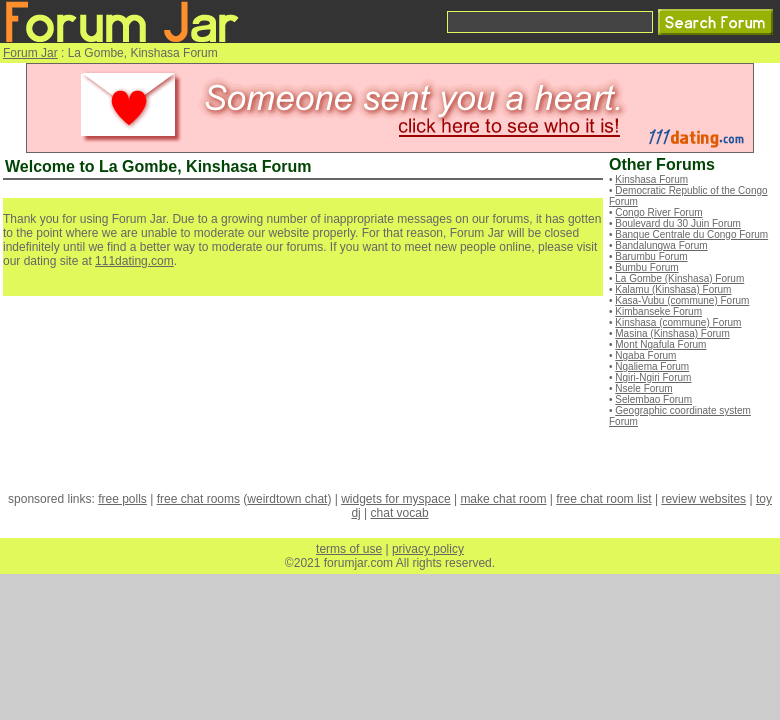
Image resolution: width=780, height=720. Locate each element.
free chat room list (603, 499)
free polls (122, 499)
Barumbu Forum (651, 256)
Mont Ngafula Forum (660, 344)
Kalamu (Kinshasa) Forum (673, 289)
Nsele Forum (643, 388)
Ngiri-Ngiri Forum (653, 377)
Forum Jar (30, 53)
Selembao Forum (653, 399)
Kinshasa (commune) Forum (678, 322)
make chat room (503, 499)
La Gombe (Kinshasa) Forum (679, 278)
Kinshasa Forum (651, 179)
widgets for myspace (395, 499)
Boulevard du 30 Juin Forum (678, 223)
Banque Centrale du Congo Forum (691, 234)
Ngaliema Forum (652, 366)
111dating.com (134, 261)
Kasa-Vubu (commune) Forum (682, 300)
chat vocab (400, 513)
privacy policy (428, 549)
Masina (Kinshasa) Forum (672, 333)
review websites (703, 499)
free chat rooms (198, 499)
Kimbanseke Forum (658, 311)
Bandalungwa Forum (661, 245)
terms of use (349, 549)
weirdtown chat (287, 499)
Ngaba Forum (645, 355)
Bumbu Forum (646, 267)
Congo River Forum (658, 212)
